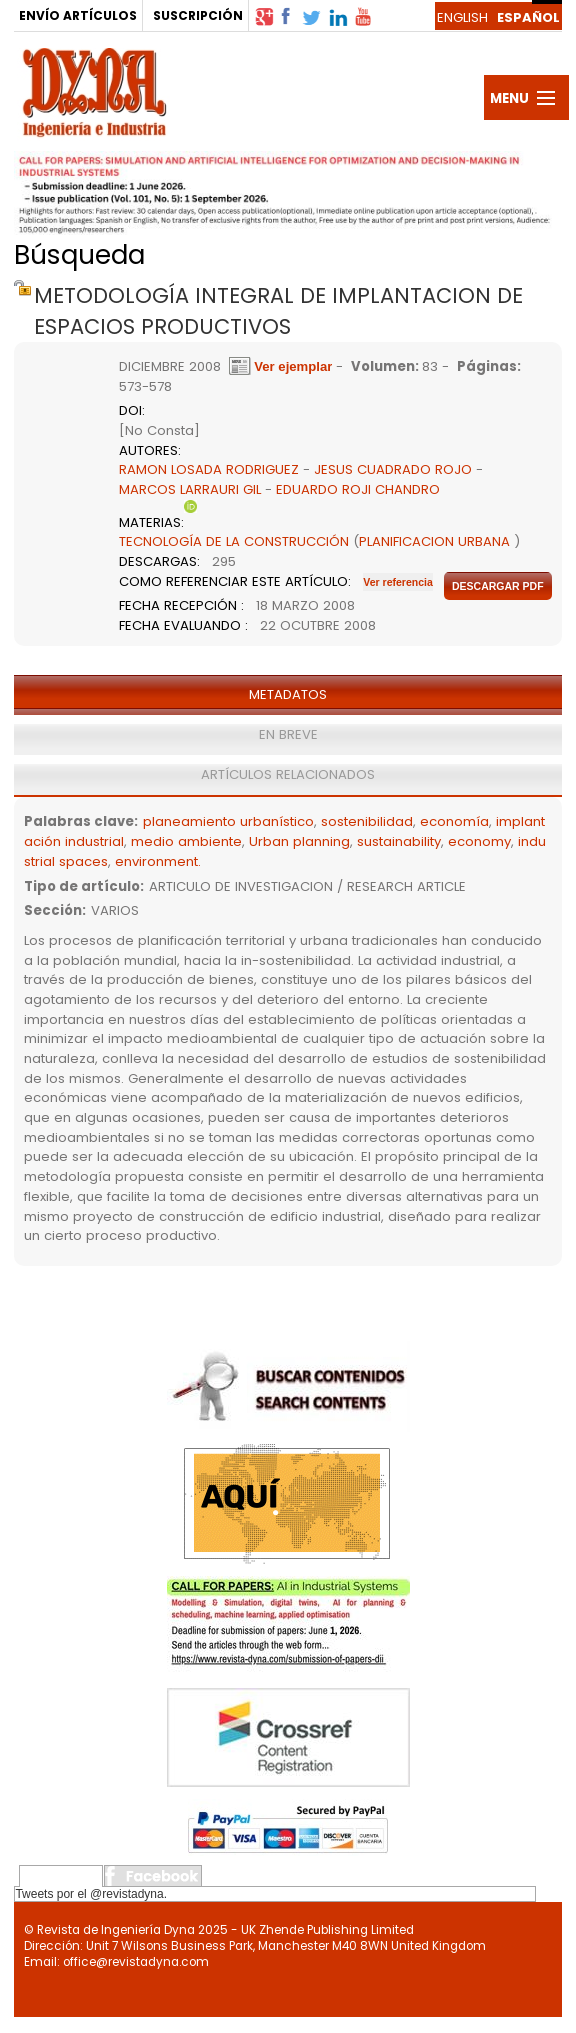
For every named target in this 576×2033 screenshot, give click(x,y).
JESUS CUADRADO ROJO (393, 469)
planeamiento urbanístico (228, 821)
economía (454, 821)
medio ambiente (186, 841)
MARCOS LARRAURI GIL (190, 489)
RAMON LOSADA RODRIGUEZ (209, 469)
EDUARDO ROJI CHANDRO (358, 489)
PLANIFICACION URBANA (434, 541)
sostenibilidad (367, 821)
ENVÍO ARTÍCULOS (78, 15)
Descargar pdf (498, 586)
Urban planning (299, 841)
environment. (158, 861)
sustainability (399, 841)
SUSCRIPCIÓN (198, 15)
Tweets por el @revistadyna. (91, 1894)
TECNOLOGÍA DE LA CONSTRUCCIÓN (234, 541)
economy (479, 841)
